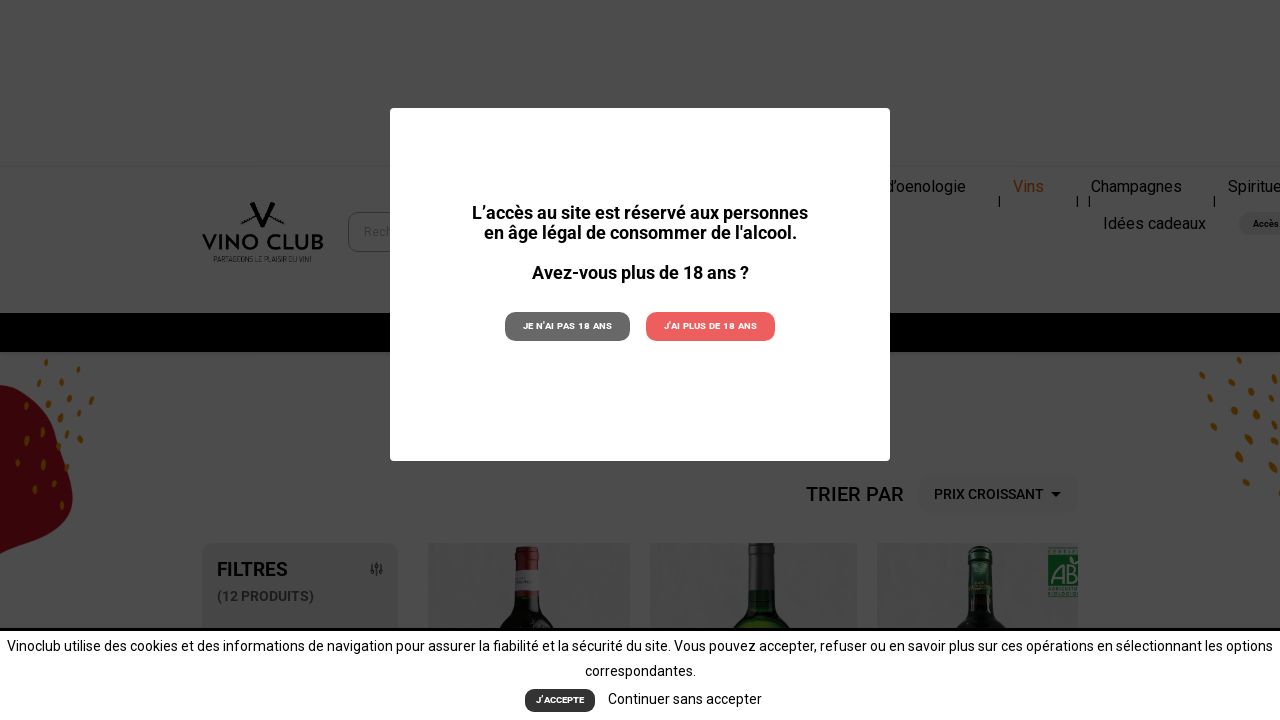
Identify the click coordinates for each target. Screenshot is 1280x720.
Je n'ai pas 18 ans (568, 325)
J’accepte (560, 700)
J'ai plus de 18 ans (709, 325)
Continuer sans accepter (685, 700)
